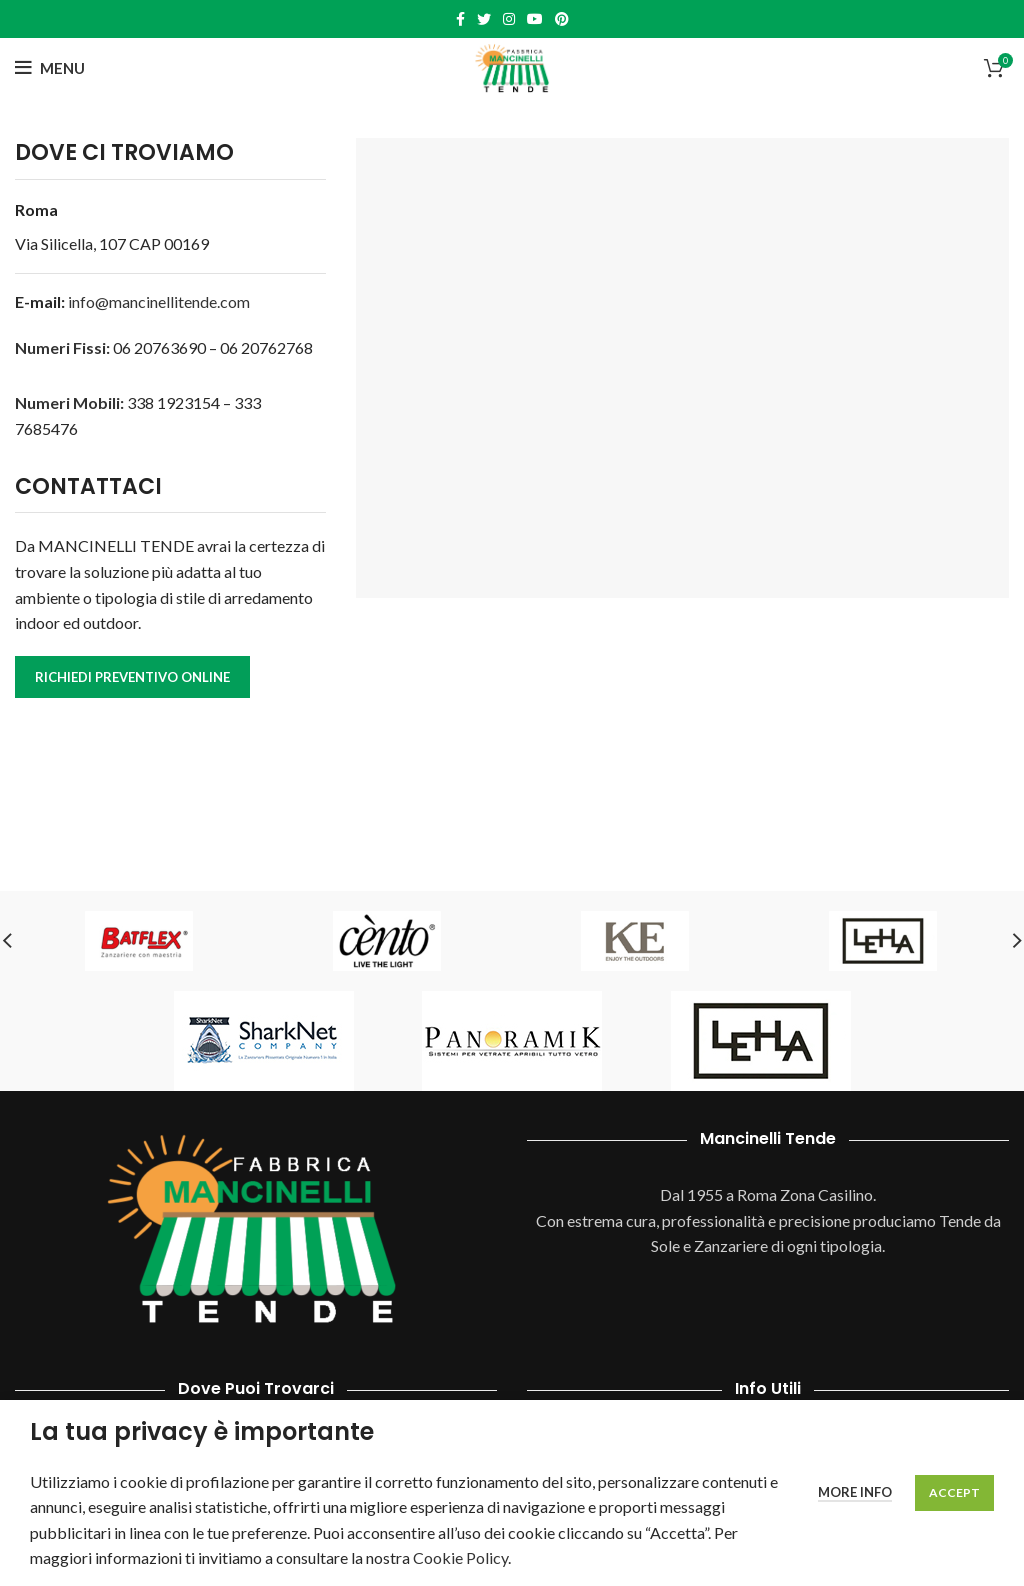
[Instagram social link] (509, 19)
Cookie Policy (460, 1557)
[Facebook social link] (460, 19)
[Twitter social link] (484, 19)
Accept (954, 1492)
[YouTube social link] (535, 19)
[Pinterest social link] (562, 19)
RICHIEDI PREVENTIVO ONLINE (132, 677)
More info (855, 1492)
